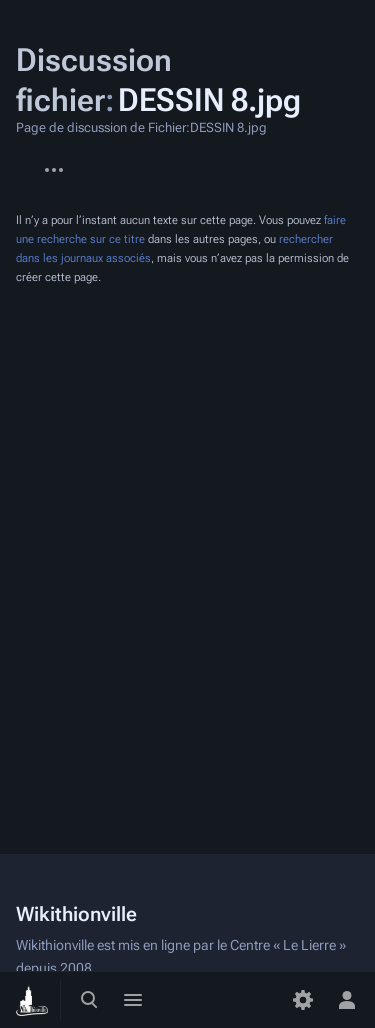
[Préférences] (303, 1000)
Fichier (16, 160)
